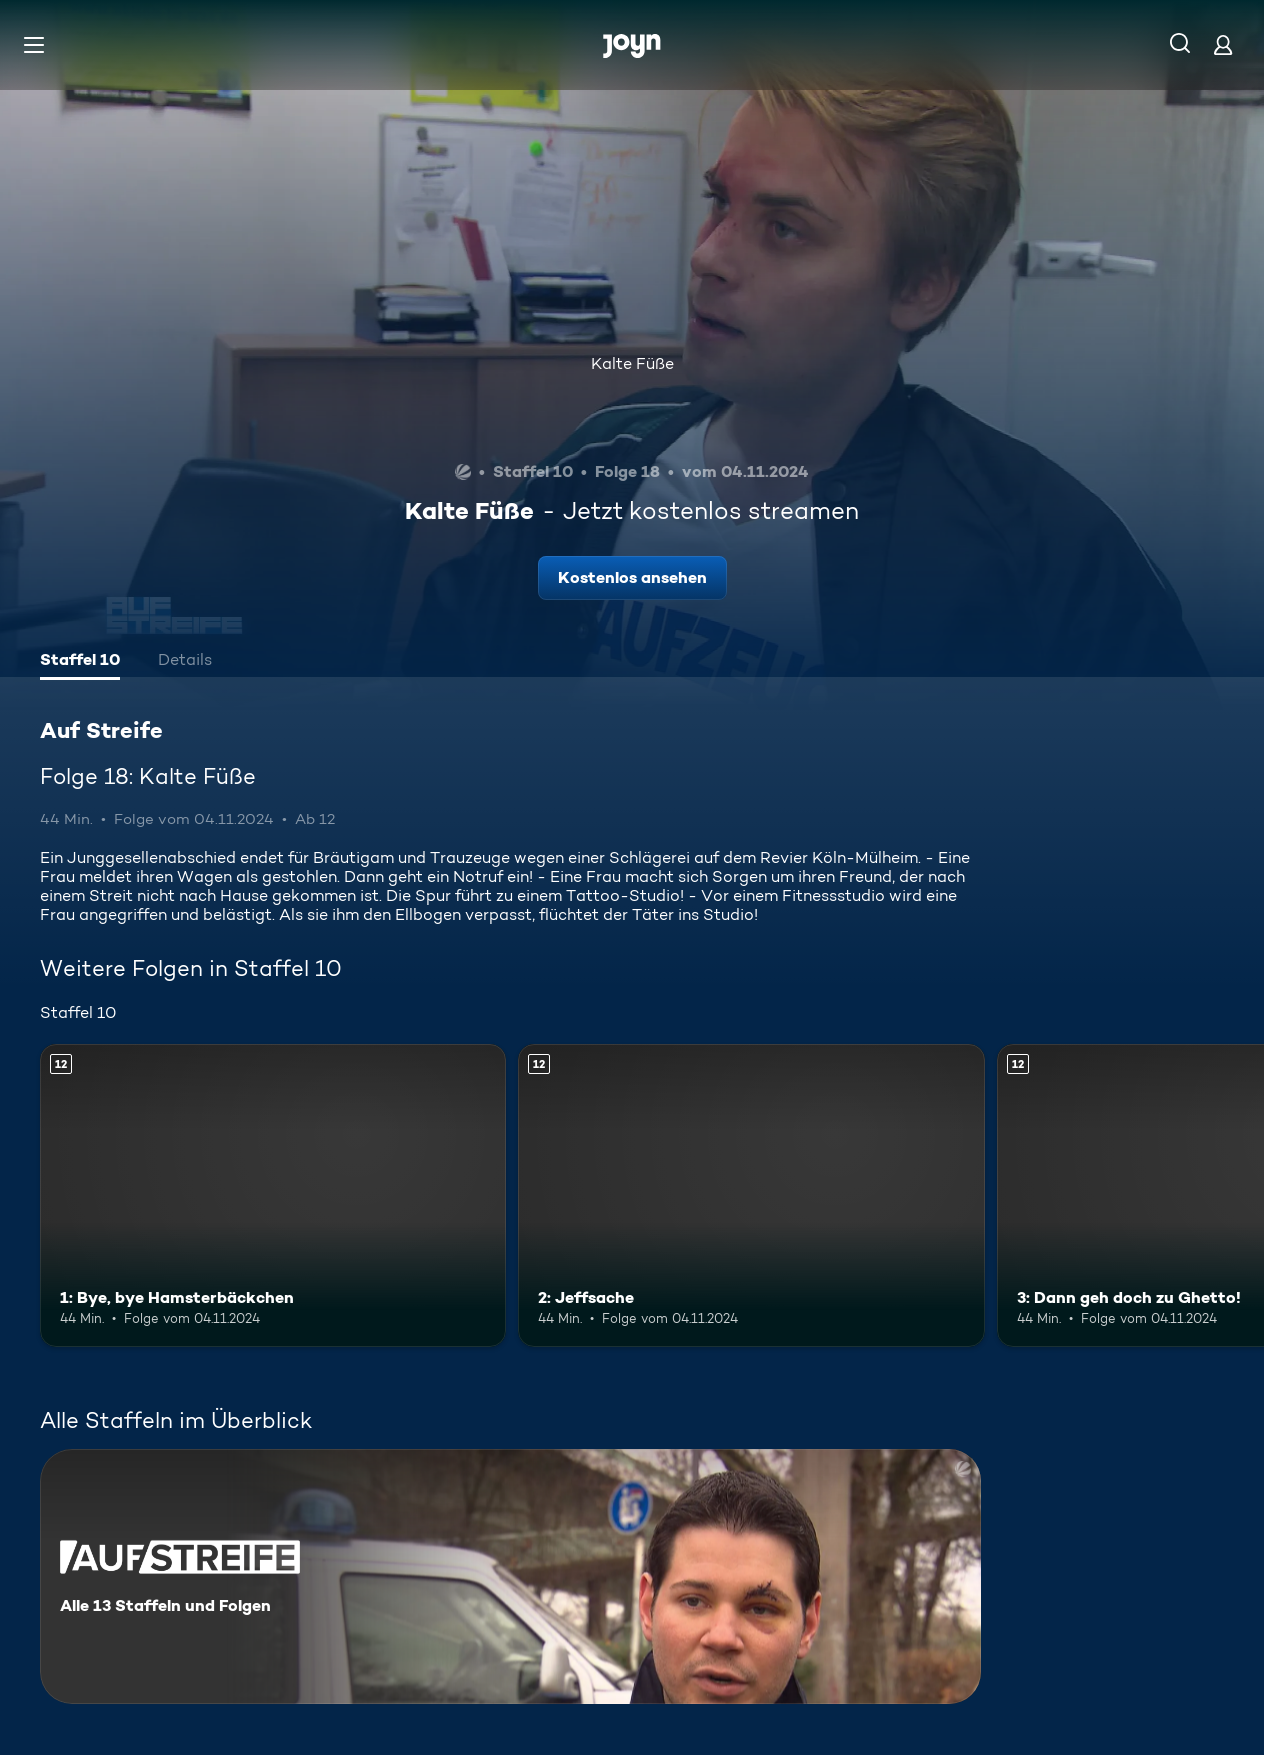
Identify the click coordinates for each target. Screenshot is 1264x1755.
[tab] (80, 662)
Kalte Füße (632, 363)
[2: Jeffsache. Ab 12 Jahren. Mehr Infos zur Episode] (751, 1195)
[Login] (1223, 44)
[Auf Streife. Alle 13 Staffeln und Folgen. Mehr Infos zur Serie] (510, 1576)
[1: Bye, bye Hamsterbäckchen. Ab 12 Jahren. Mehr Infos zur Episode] (273, 1195)
